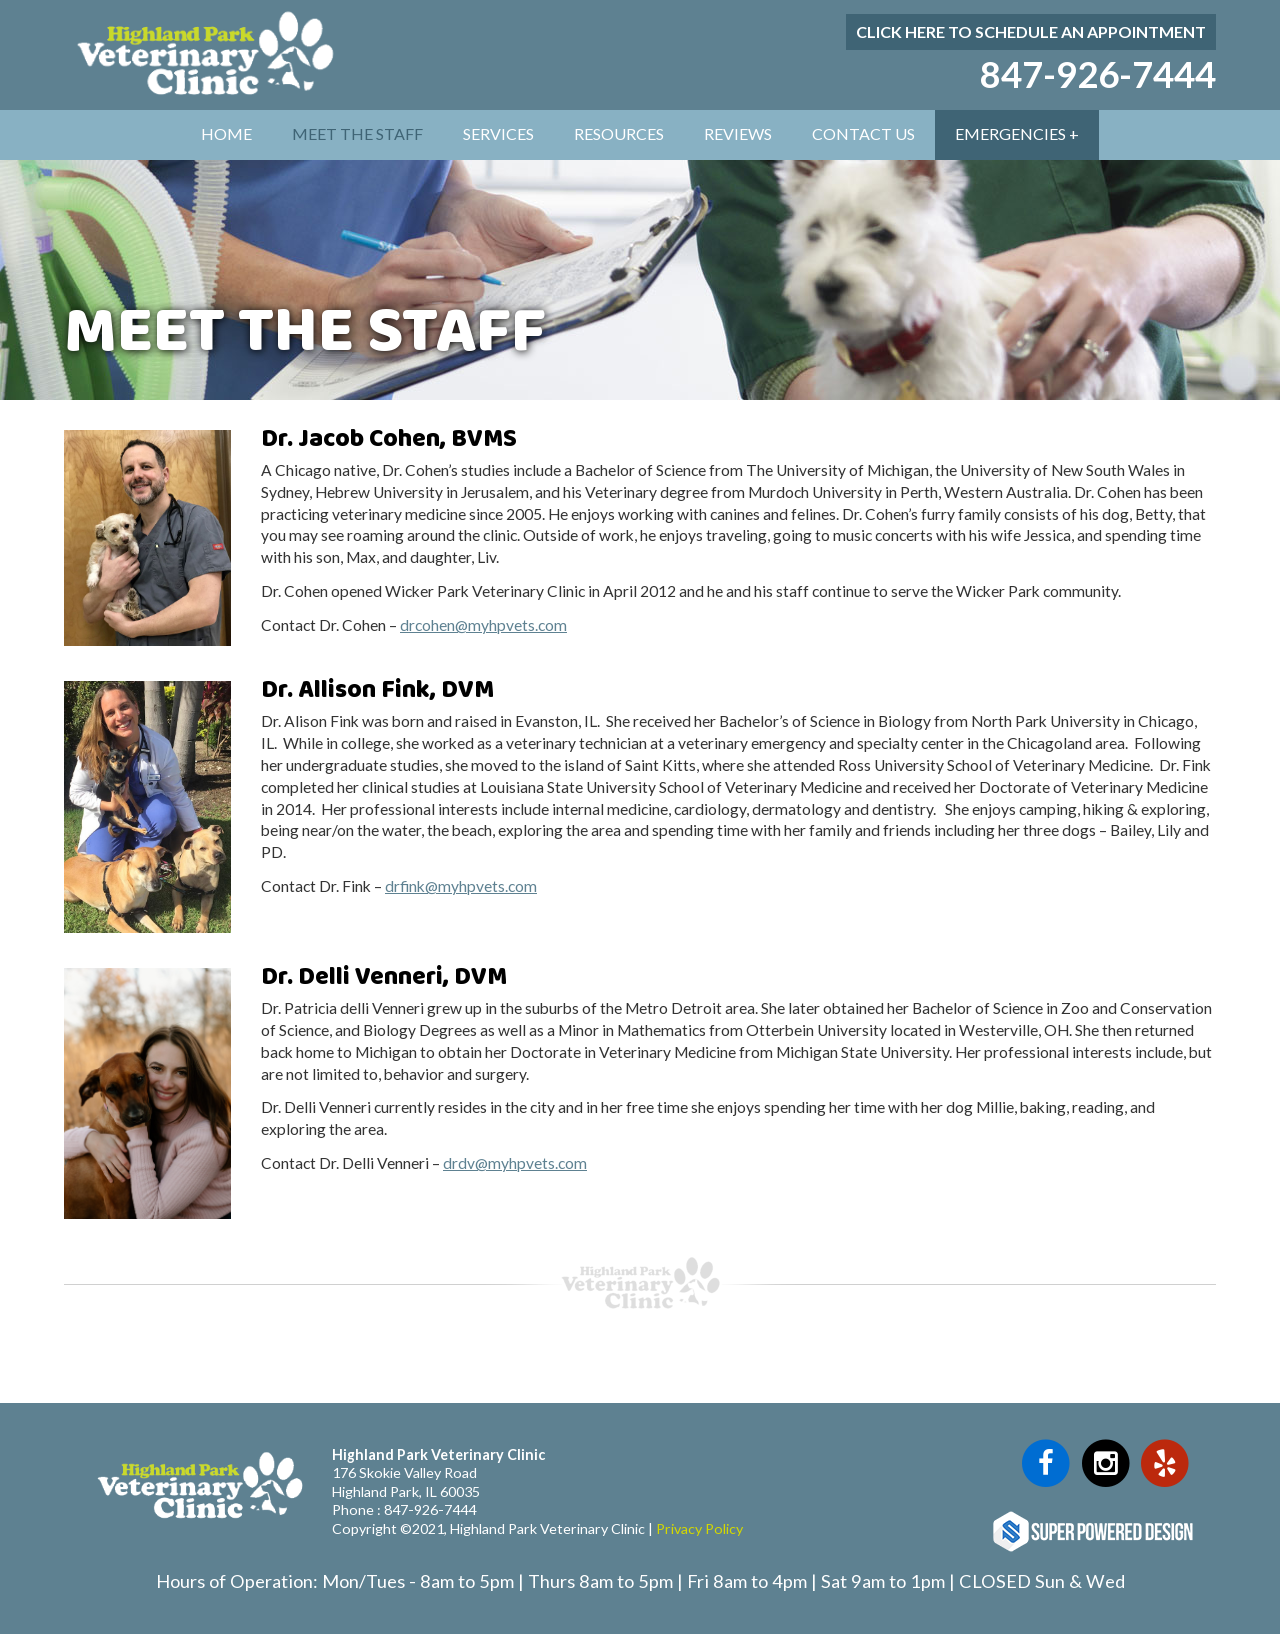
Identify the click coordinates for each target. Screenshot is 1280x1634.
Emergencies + (1017, 133)
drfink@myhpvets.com (461, 886)
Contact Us (863, 133)
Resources (619, 133)
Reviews (738, 133)
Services (498, 133)
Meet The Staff (357, 133)
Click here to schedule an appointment (1031, 31)
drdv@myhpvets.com (515, 1163)
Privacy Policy (699, 1528)
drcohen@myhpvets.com (483, 625)
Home (226, 133)
